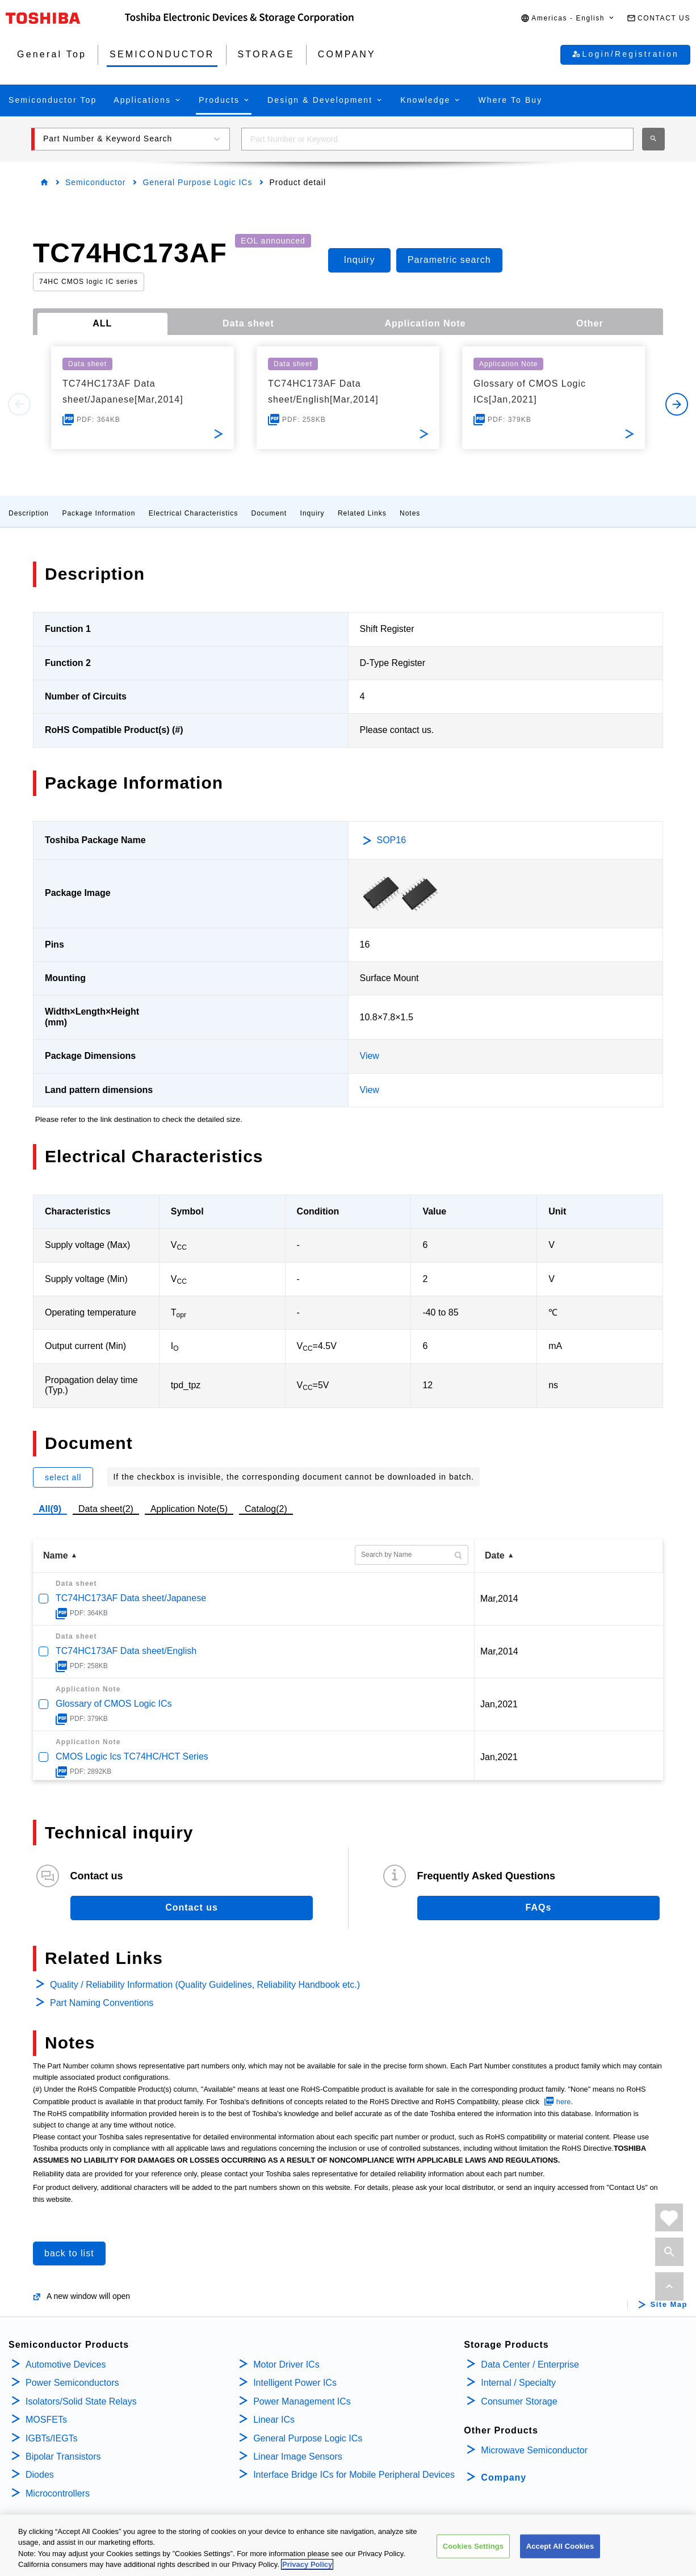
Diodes (40, 2474)
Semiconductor (95, 182)
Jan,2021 (499, 1704)
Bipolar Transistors (63, 2456)
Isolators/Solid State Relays (81, 2401)
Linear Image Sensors (297, 2456)
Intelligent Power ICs (295, 2382)
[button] (568, 18)
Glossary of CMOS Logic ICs (114, 1703)
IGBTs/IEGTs (52, 2438)
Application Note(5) (189, 1509)
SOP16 (391, 840)
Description (29, 513)
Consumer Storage (519, 2401)
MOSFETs (46, 2419)
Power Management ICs (302, 2401)
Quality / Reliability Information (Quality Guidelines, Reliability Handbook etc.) (205, 1984)
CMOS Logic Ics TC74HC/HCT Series (132, 1756)
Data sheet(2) (105, 1509)
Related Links (362, 513)
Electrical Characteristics (193, 513)
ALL (102, 323)
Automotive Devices (66, 2364)
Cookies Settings (473, 2560)
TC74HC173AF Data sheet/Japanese (131, 1598)
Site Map (669, 2305)
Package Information (98, 513)
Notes (410, 513)
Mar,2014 (499, 1598)
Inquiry (312, 513)
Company (503, 2477)
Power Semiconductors (72, 2382)
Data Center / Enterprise (530, 2364)
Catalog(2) (266, 1509)
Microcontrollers (58, 2493)
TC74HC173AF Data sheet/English (126, 1651)
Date (495, 1555)
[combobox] (437, 139)
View (369, 1056)
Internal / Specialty (518, 2382)
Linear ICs (274, 2419)
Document (269, 513)
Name (55, 1555)
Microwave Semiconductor (534, 2450)
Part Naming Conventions (101, 2003)
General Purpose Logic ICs (197, 182)
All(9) (50, 1509)
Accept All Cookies (560, 2560)
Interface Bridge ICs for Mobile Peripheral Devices (354, 2474)
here (563, 2101)
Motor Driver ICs (286, 2364)
